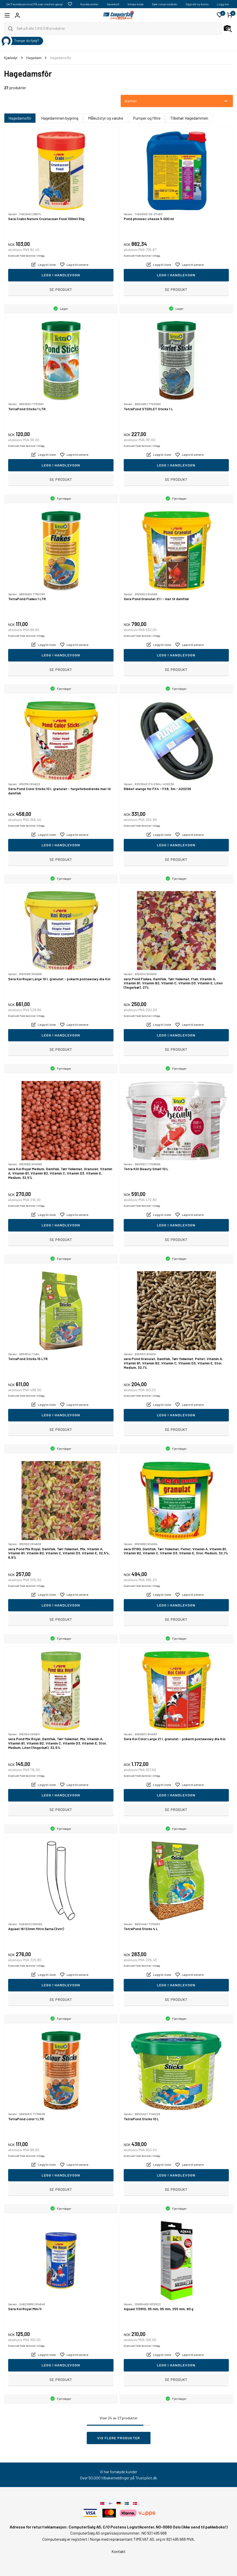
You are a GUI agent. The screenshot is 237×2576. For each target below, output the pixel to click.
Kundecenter (89, 4)
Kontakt (118, 2551)
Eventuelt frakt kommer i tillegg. (26, 255)
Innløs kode (136, 4)
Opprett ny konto (197, 4)
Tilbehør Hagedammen (189, 118)
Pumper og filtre (146, 118)
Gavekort (113, 4)
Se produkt (60, 289)
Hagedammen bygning (59, 118)
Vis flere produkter (118, 2438)
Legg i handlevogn (61, 275)
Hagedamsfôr (19, 118)
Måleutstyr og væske (105, 118)
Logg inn (223, 4)
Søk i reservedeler (165, 4)
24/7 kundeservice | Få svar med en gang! (34, 4)
